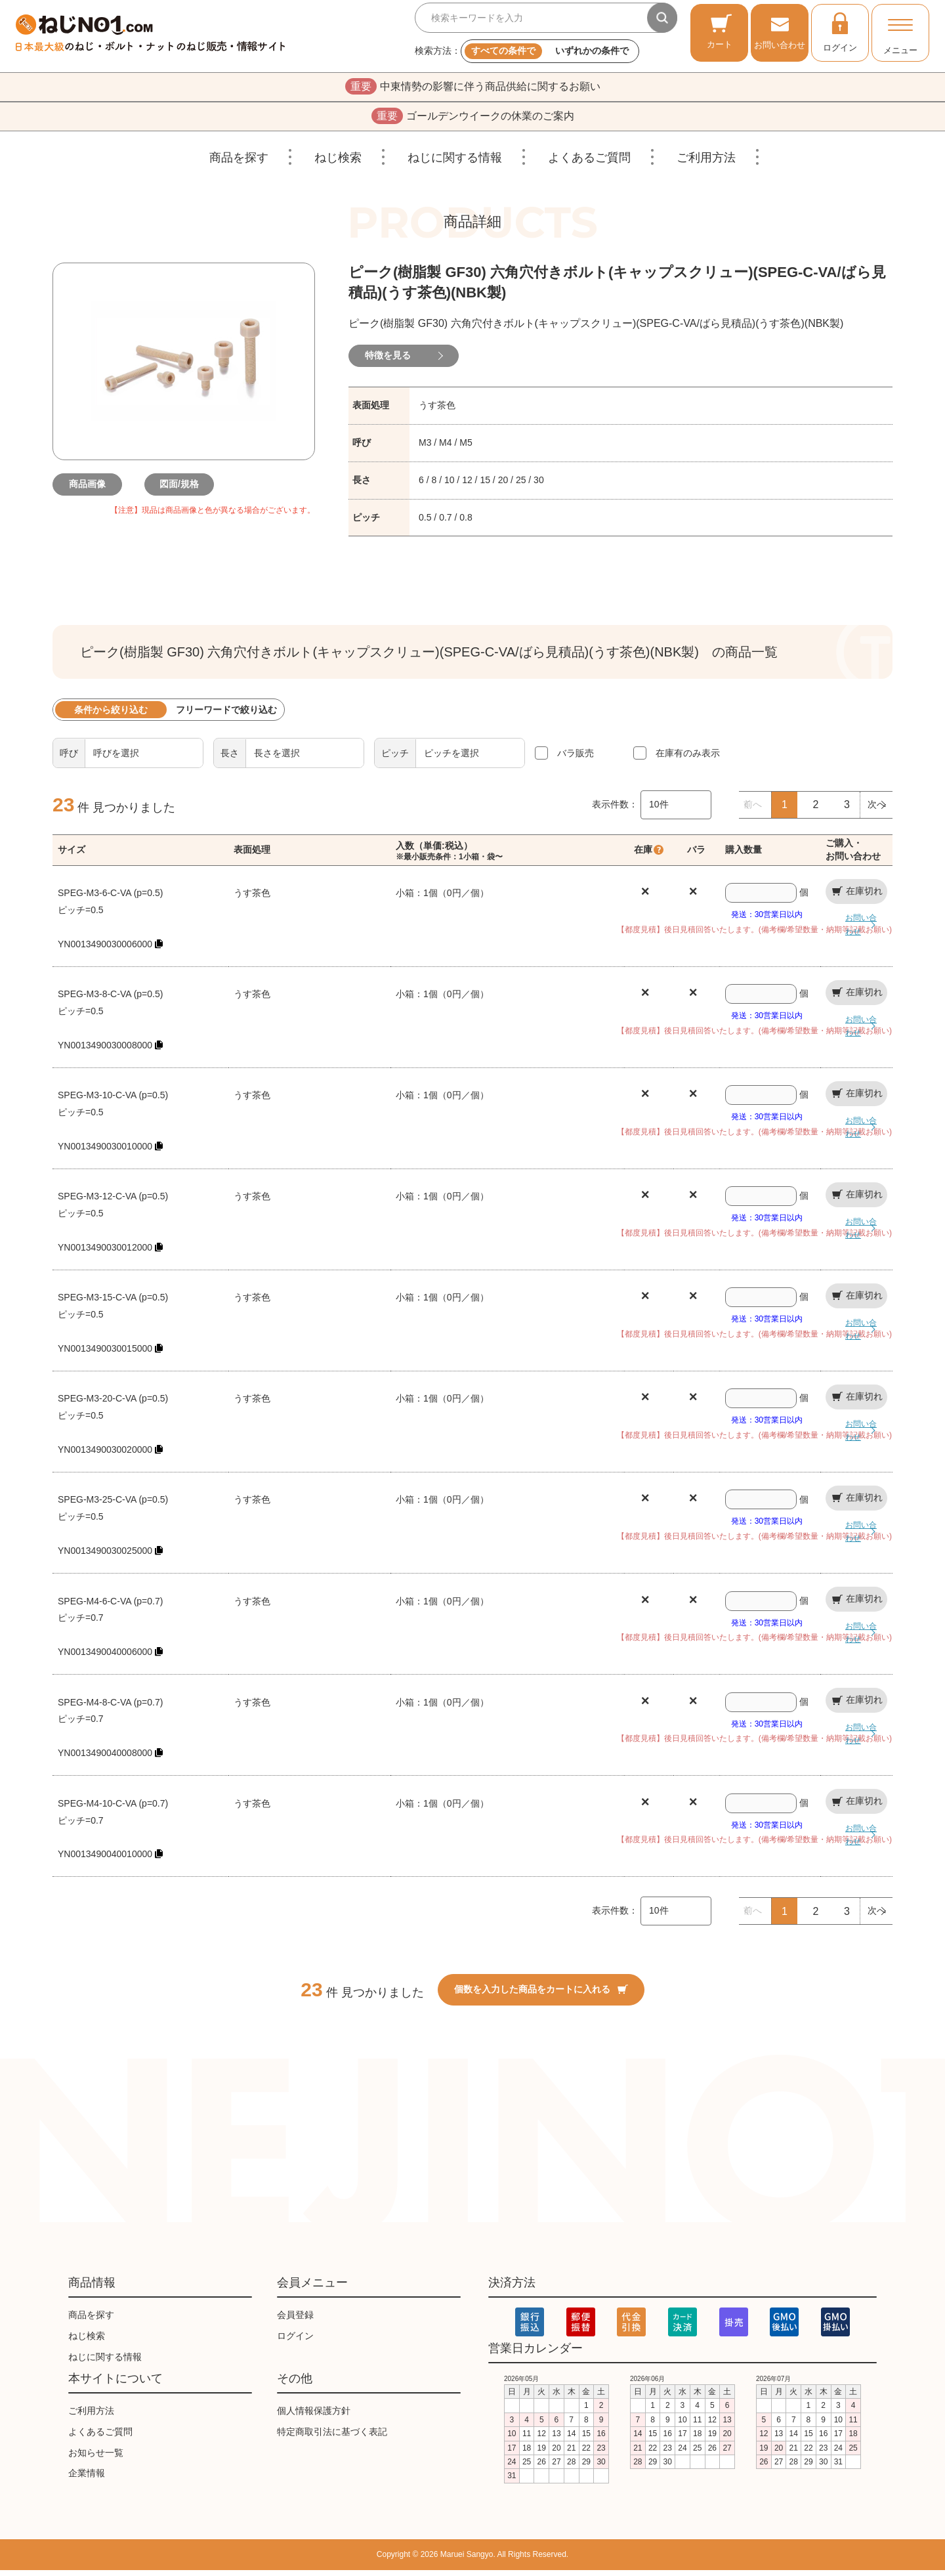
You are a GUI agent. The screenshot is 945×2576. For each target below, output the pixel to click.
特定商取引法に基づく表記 (332, 2437)
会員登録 (295, 2321)
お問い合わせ (779, 31)
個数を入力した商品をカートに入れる (541, 1995)
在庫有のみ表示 (688, 759)
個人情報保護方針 (313, 2416)
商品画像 (92, 489)
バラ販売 (575, 759)
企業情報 (86, 2479)
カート (719, 31)
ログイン (840, 32)
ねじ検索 (338, 162)
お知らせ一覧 (95, 2458)
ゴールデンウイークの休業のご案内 (473, 120)
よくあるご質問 (589, 162)
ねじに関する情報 (455, 162)
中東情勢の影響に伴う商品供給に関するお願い (473, 88)
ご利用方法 (706, 162)
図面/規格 (183, 489)
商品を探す (238, 162)
